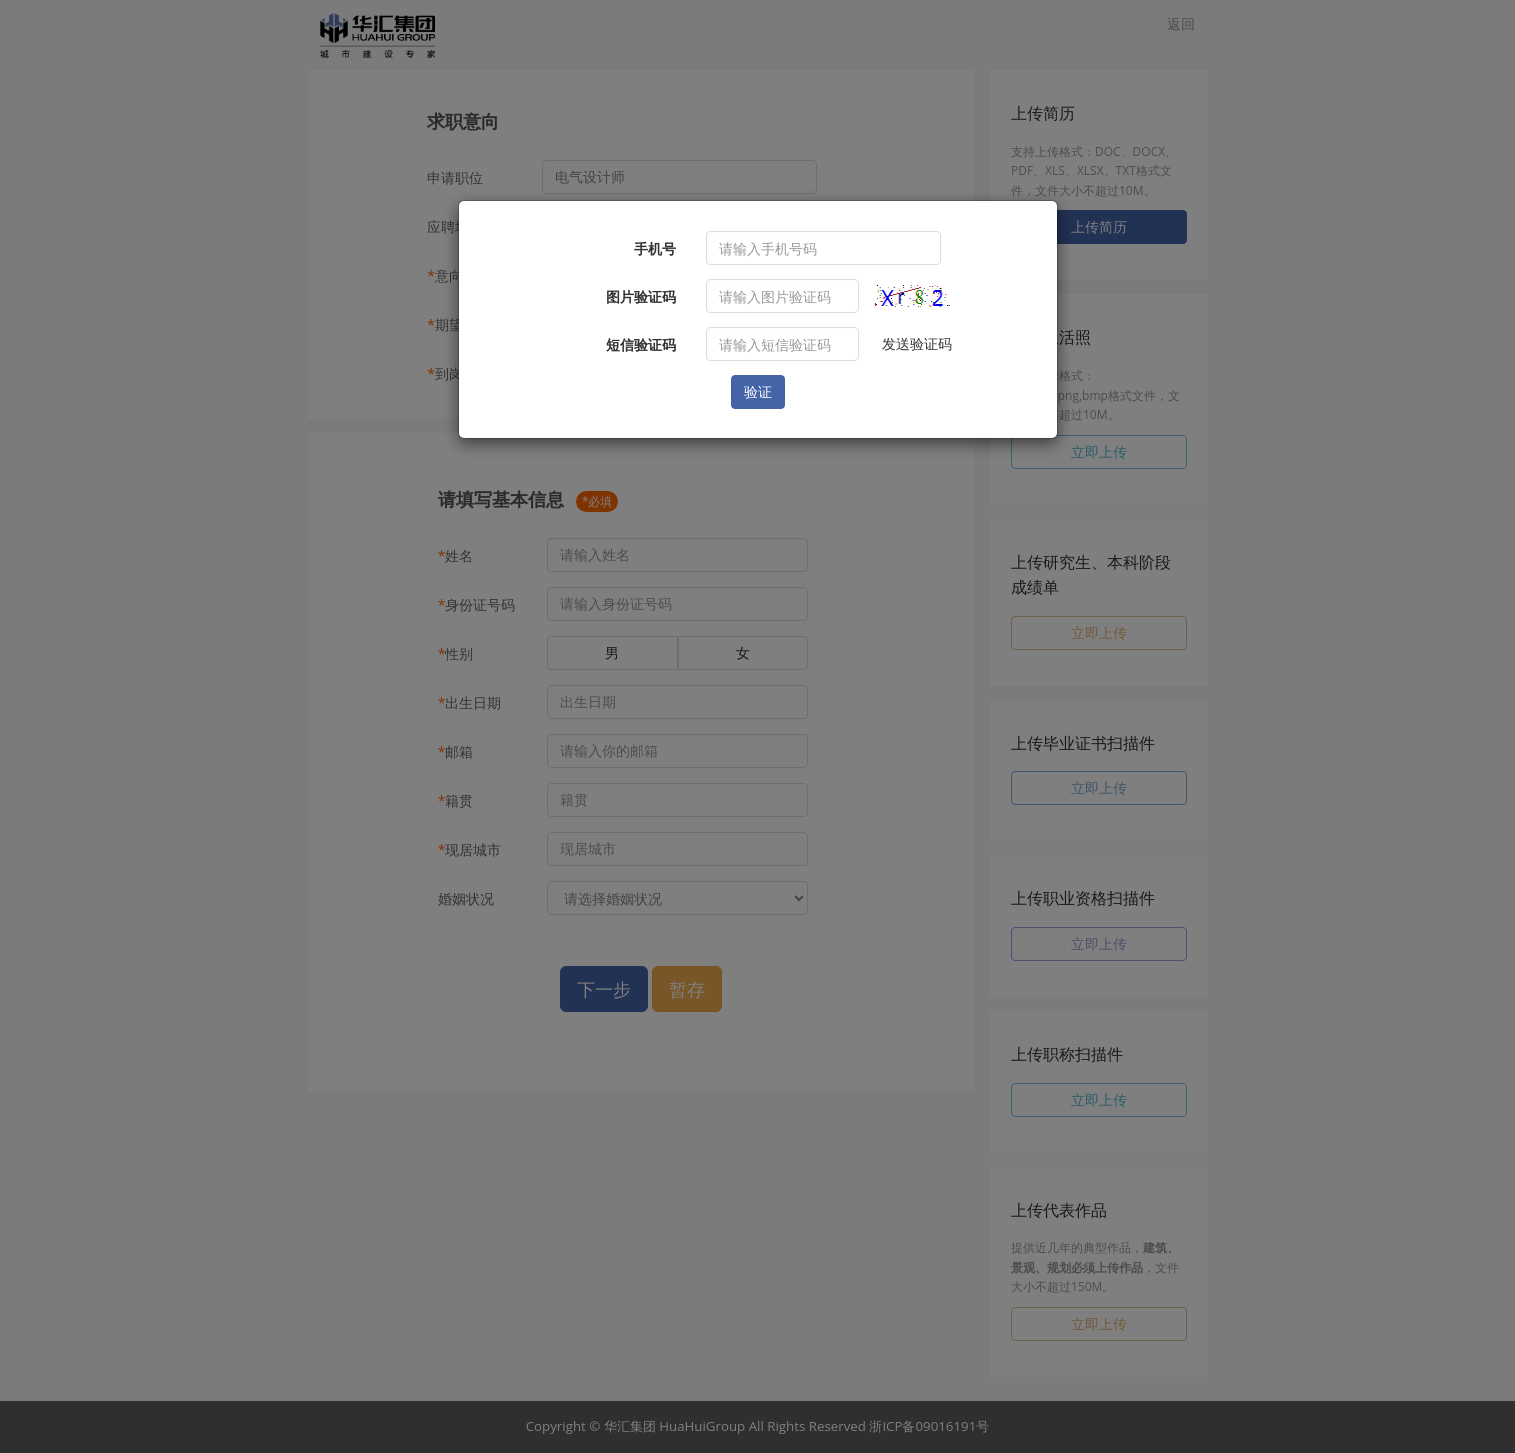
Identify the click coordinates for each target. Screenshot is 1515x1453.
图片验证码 (641, 296)
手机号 (655, 248)
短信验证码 (641, 344)
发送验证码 (917, 343)
